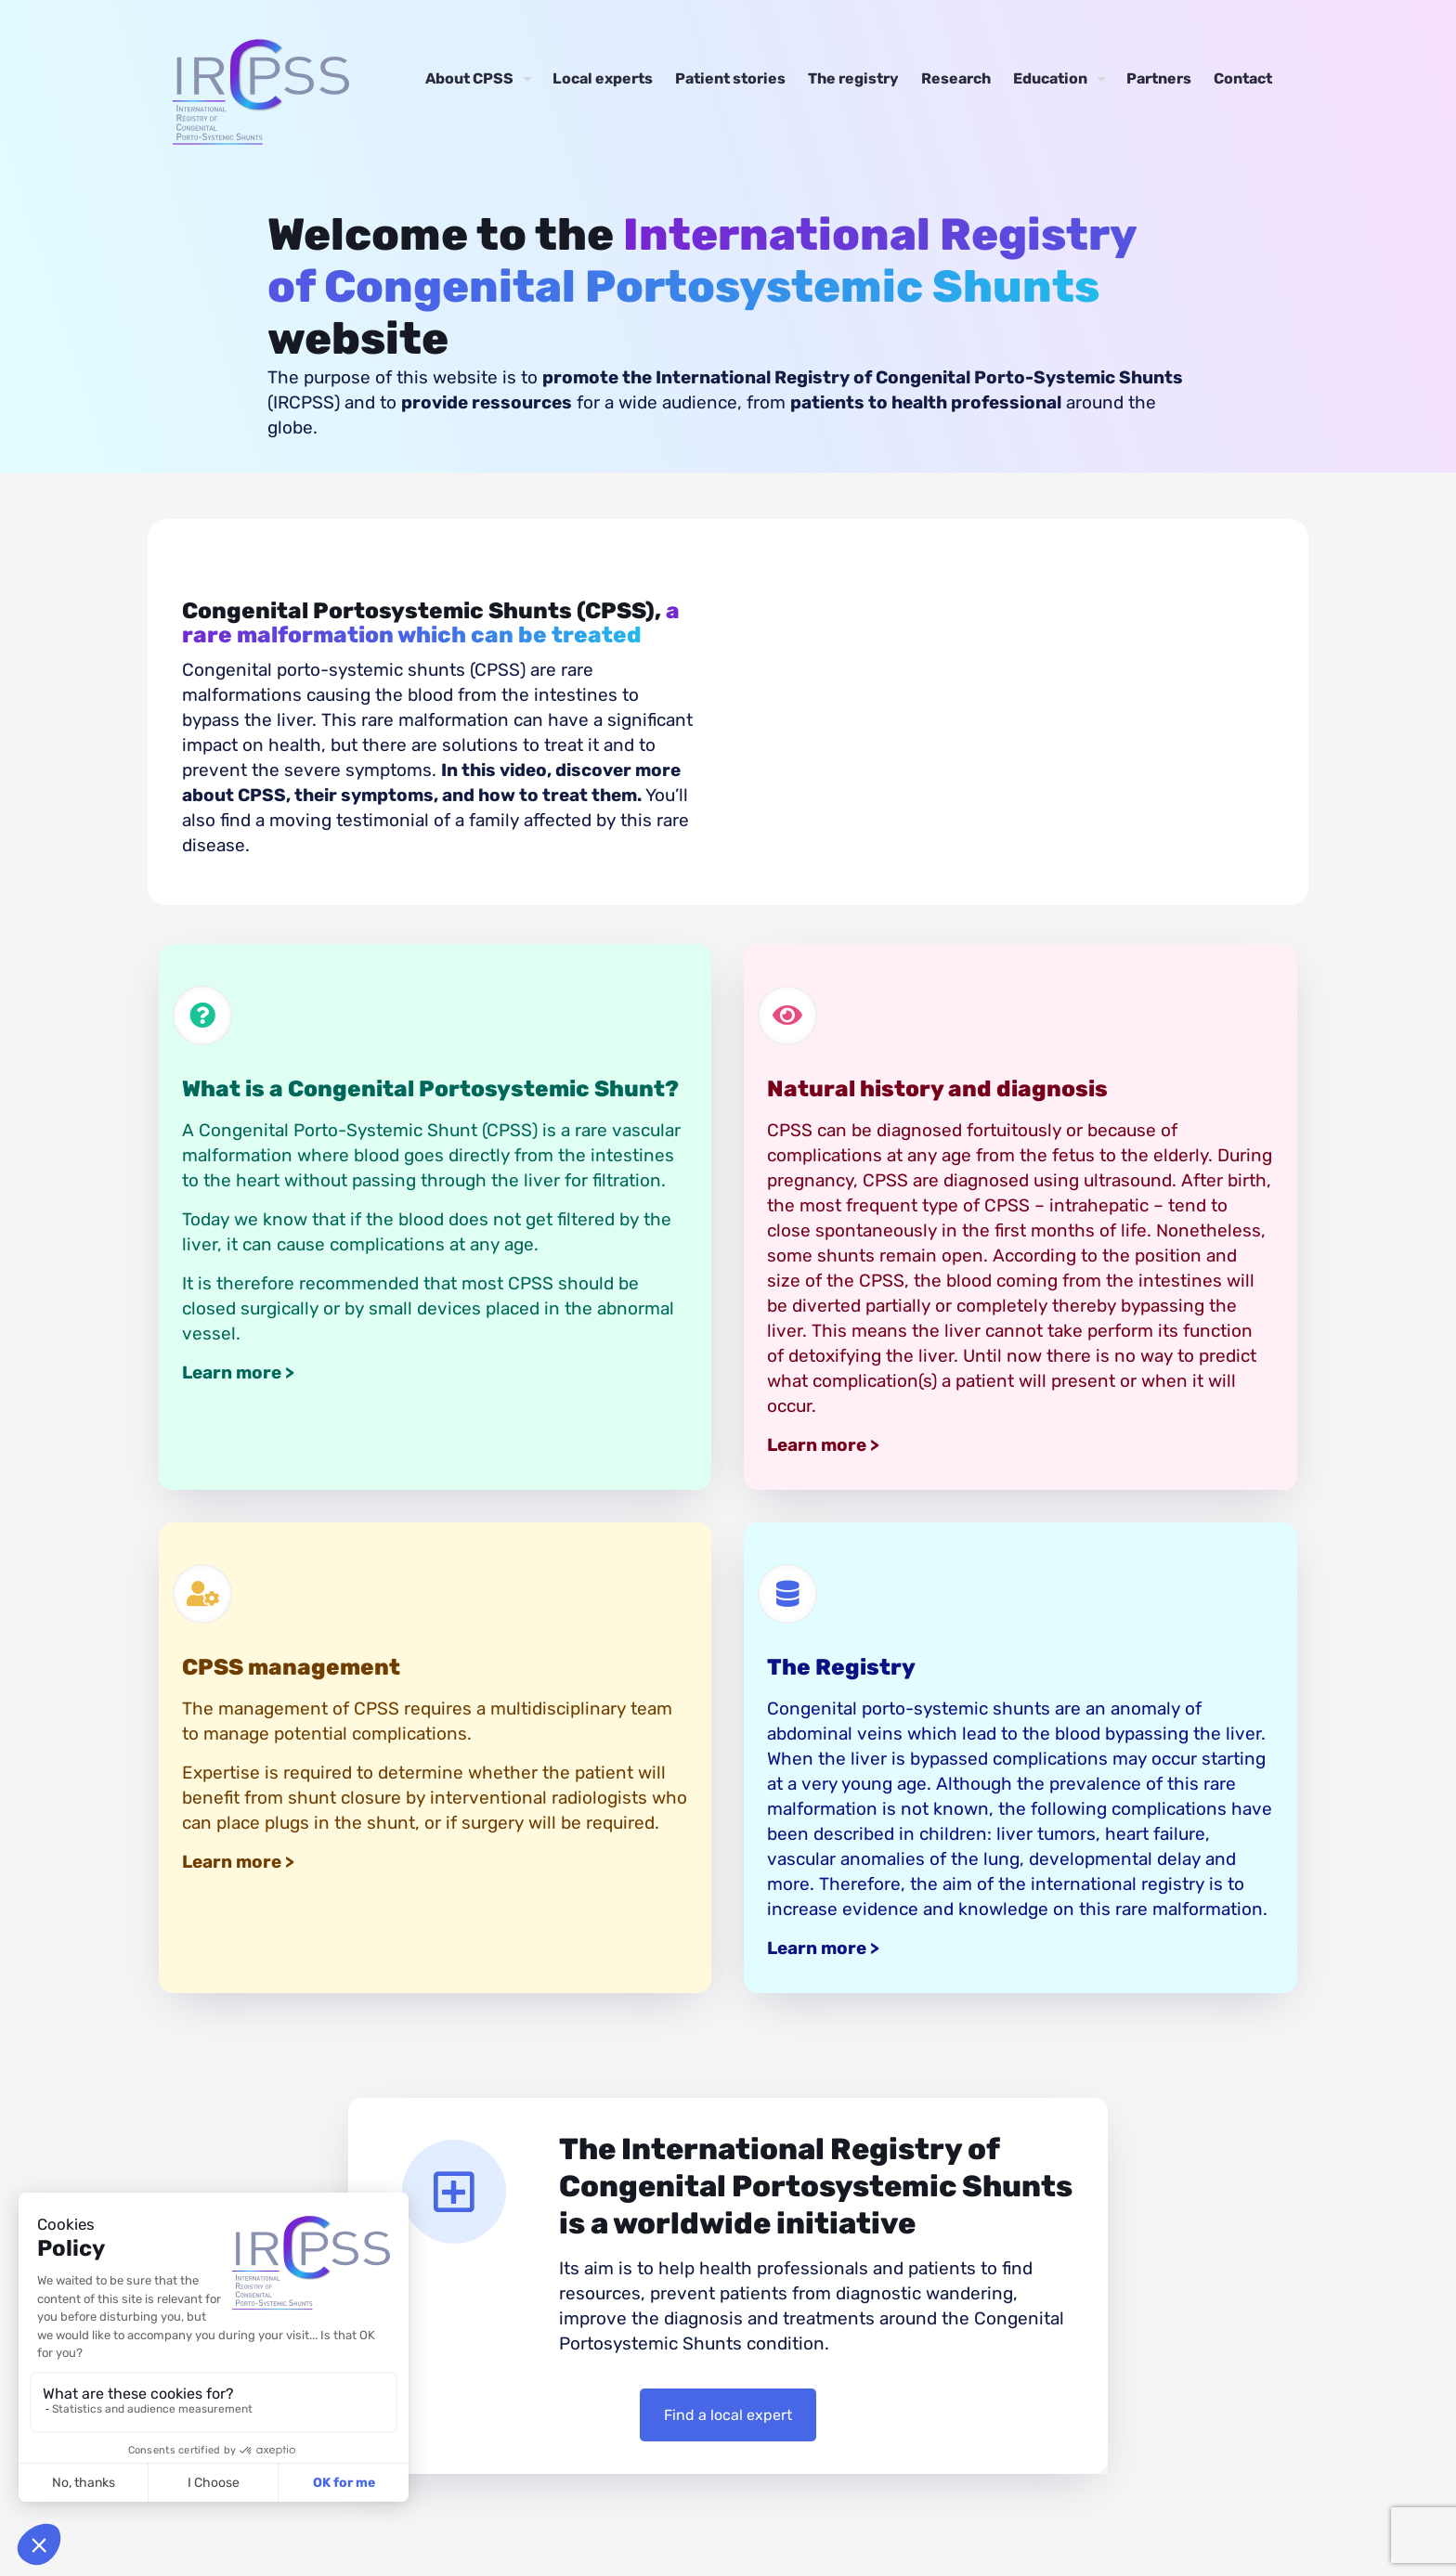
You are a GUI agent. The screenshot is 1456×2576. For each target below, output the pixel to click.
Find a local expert (728, 2415)
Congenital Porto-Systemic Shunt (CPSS (365, 1130)
